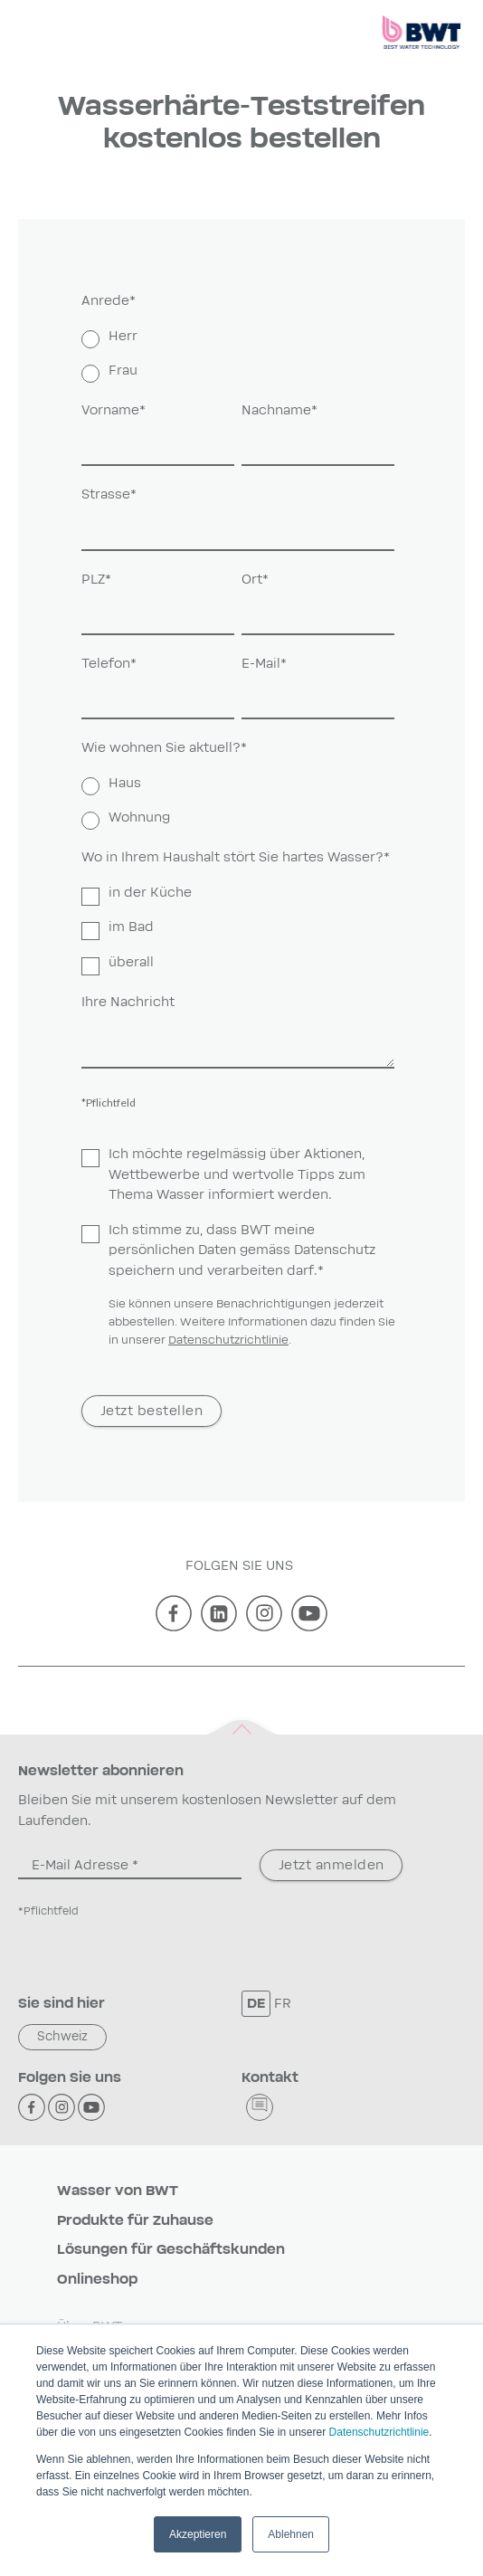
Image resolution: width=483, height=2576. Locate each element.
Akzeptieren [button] (197, 2534)
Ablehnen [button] (291, 2534)
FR (282, 2003)
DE (256, 2003)
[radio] (237, 337)
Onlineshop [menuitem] (97, 2279)
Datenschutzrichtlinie (379, 2432)
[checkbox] (237, 355)
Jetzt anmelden (331, 1865)
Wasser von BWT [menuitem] (117, 2191)
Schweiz (62, 2036)
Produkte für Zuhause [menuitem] (135, 2221)
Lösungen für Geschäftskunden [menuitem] (171, 2250)
